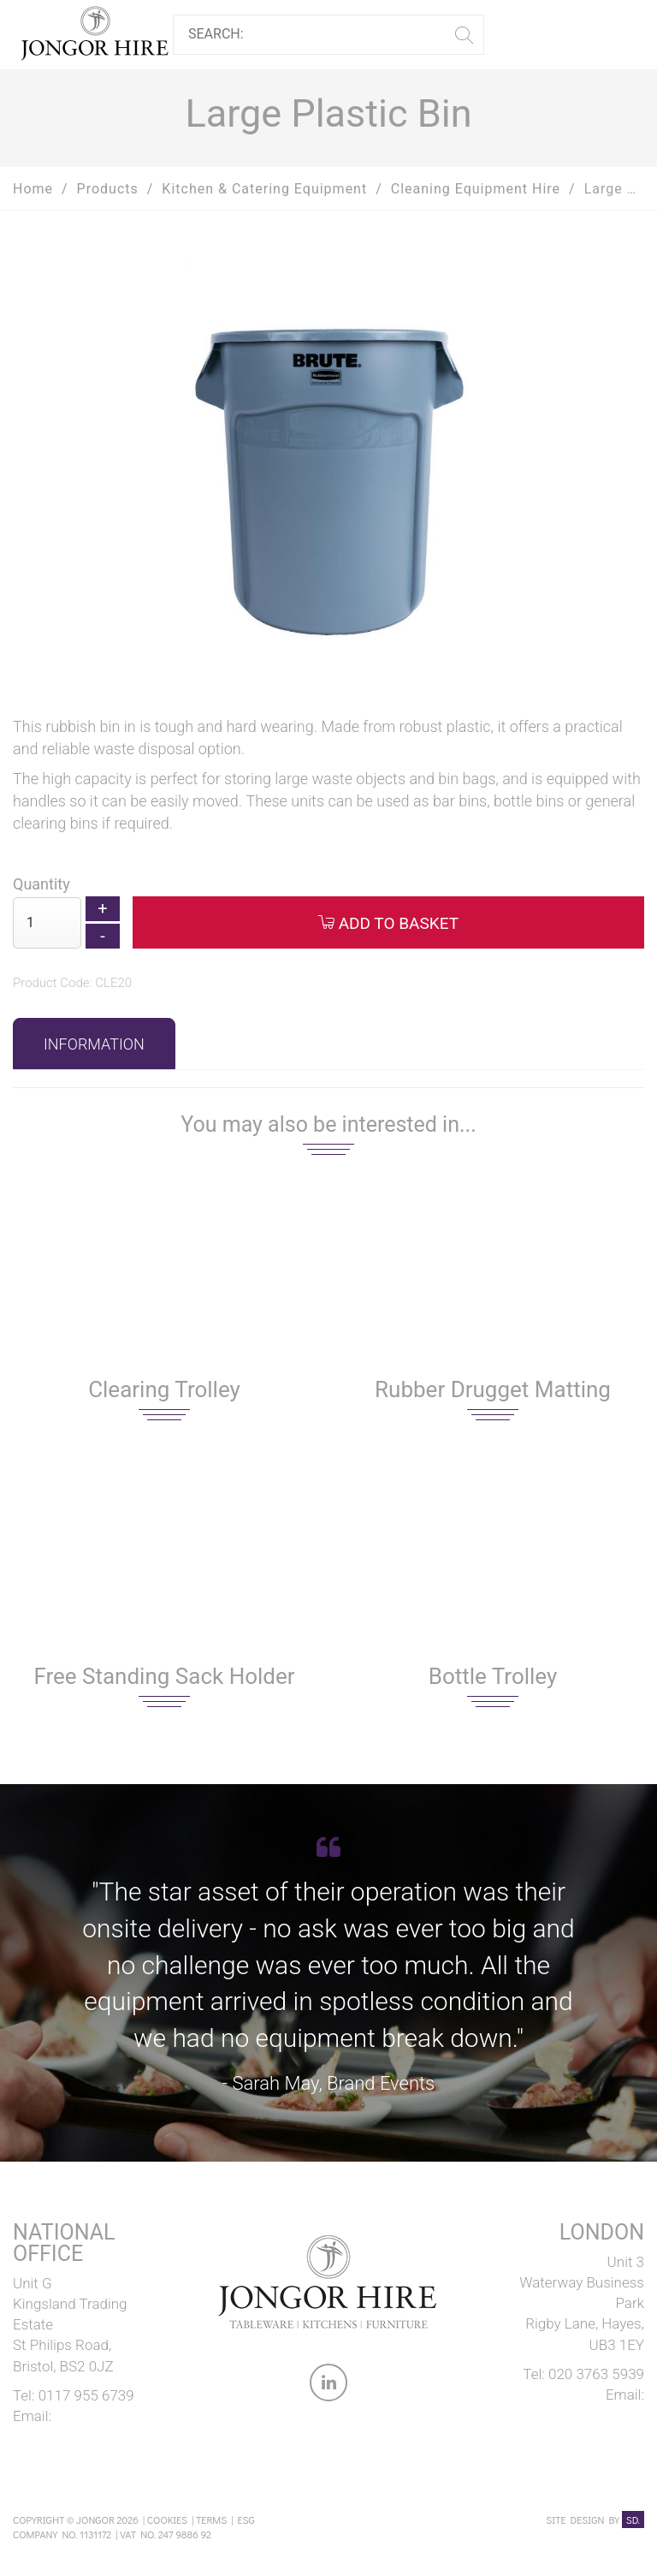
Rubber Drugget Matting (493, 1389)
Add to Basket (388, 923)
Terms (211, 2519)
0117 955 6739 (86, 2395)
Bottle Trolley (493, 1676)
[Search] (322, 34)
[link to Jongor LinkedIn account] (328, 2385)
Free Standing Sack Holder (163, 1676)
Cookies (167, 2519)
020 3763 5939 (596, 2374)
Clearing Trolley (164, 1389)
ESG (245, 2519)
